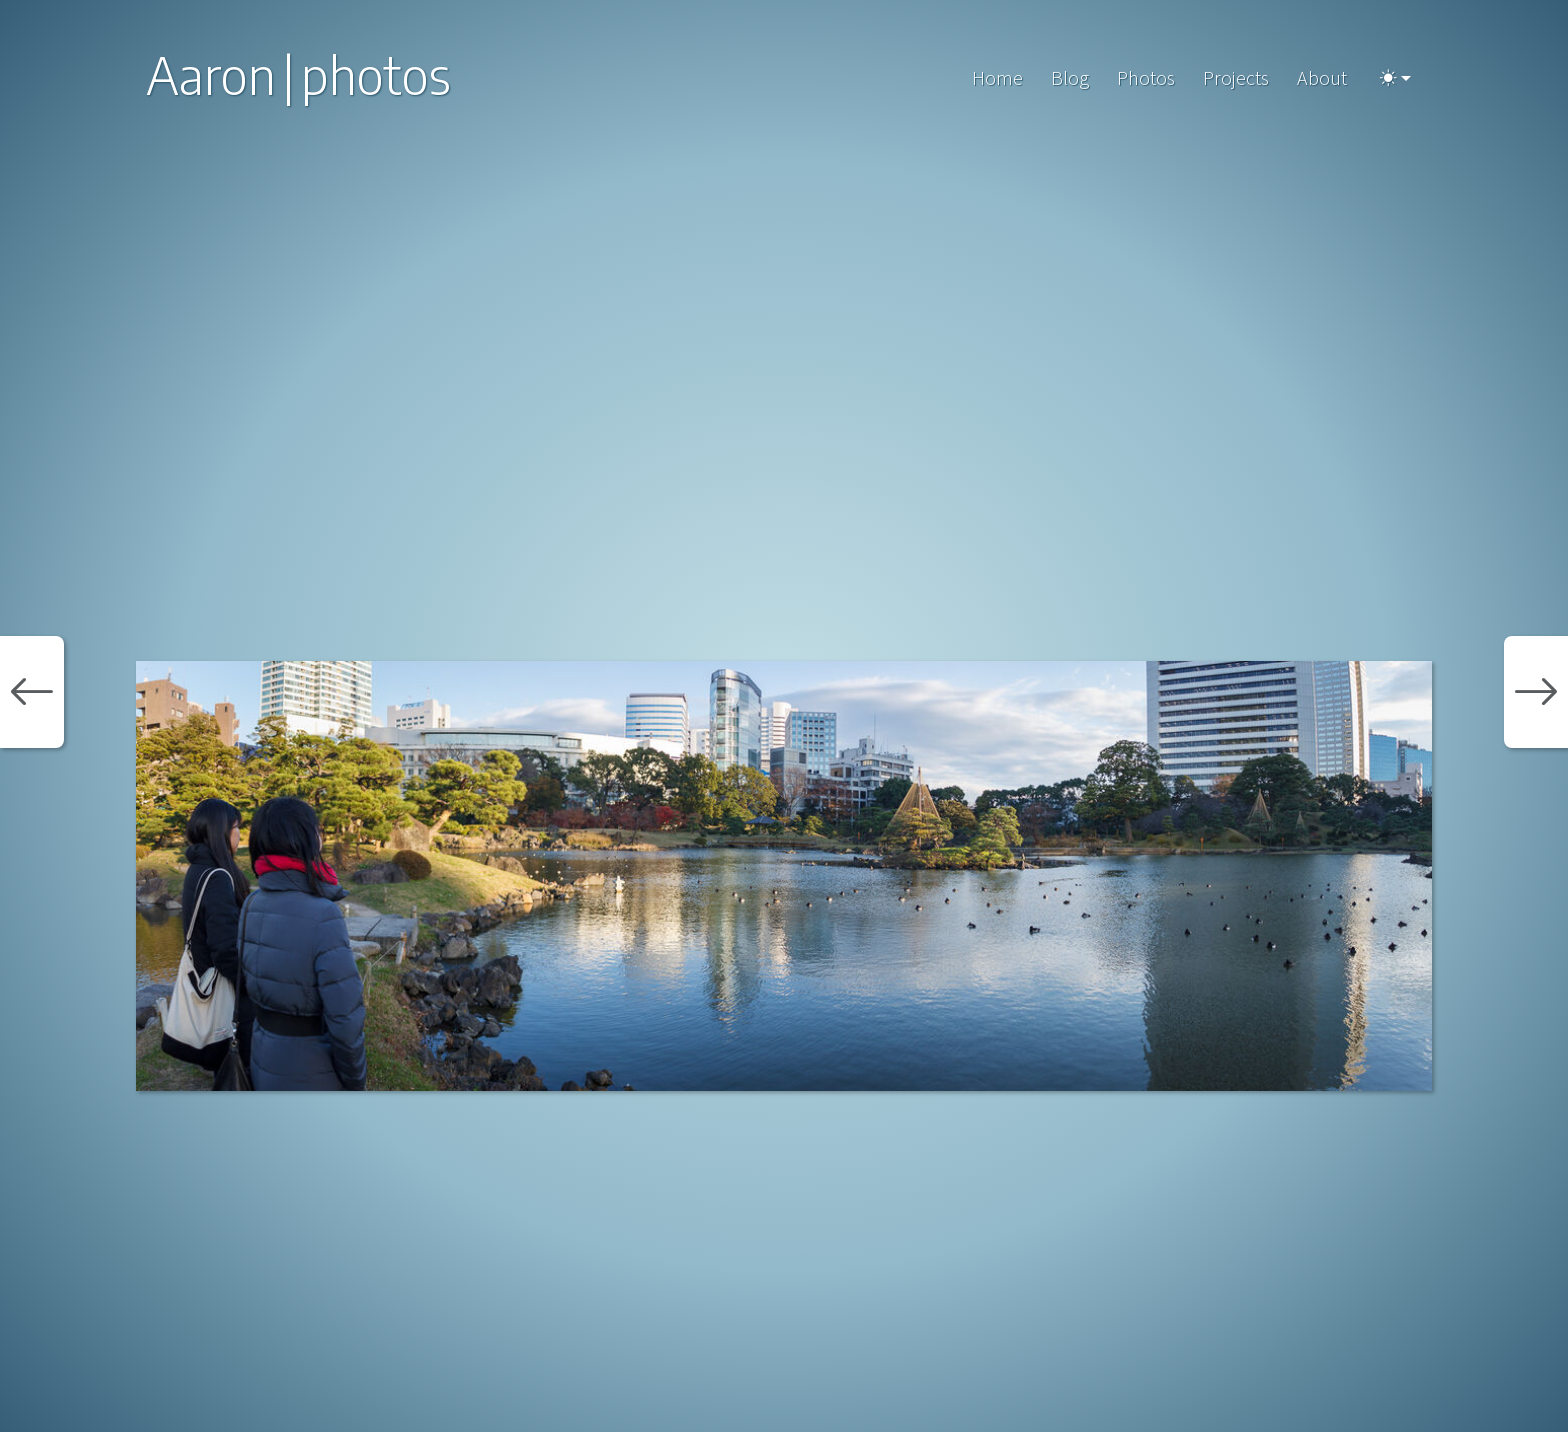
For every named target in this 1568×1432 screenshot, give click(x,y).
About (1322, 77)
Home (997, 77)
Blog (1070, 77)
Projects (1236, 77)
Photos (1146, 77)
